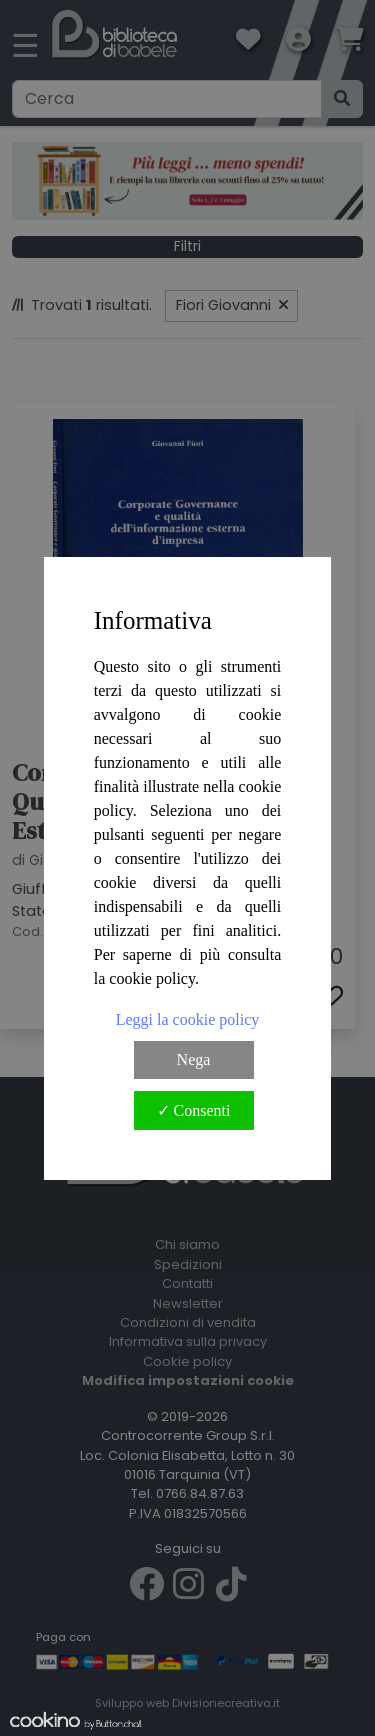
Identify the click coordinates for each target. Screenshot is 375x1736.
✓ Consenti (194, 1110)
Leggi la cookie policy (188, 1019)
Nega (194, 1059)
